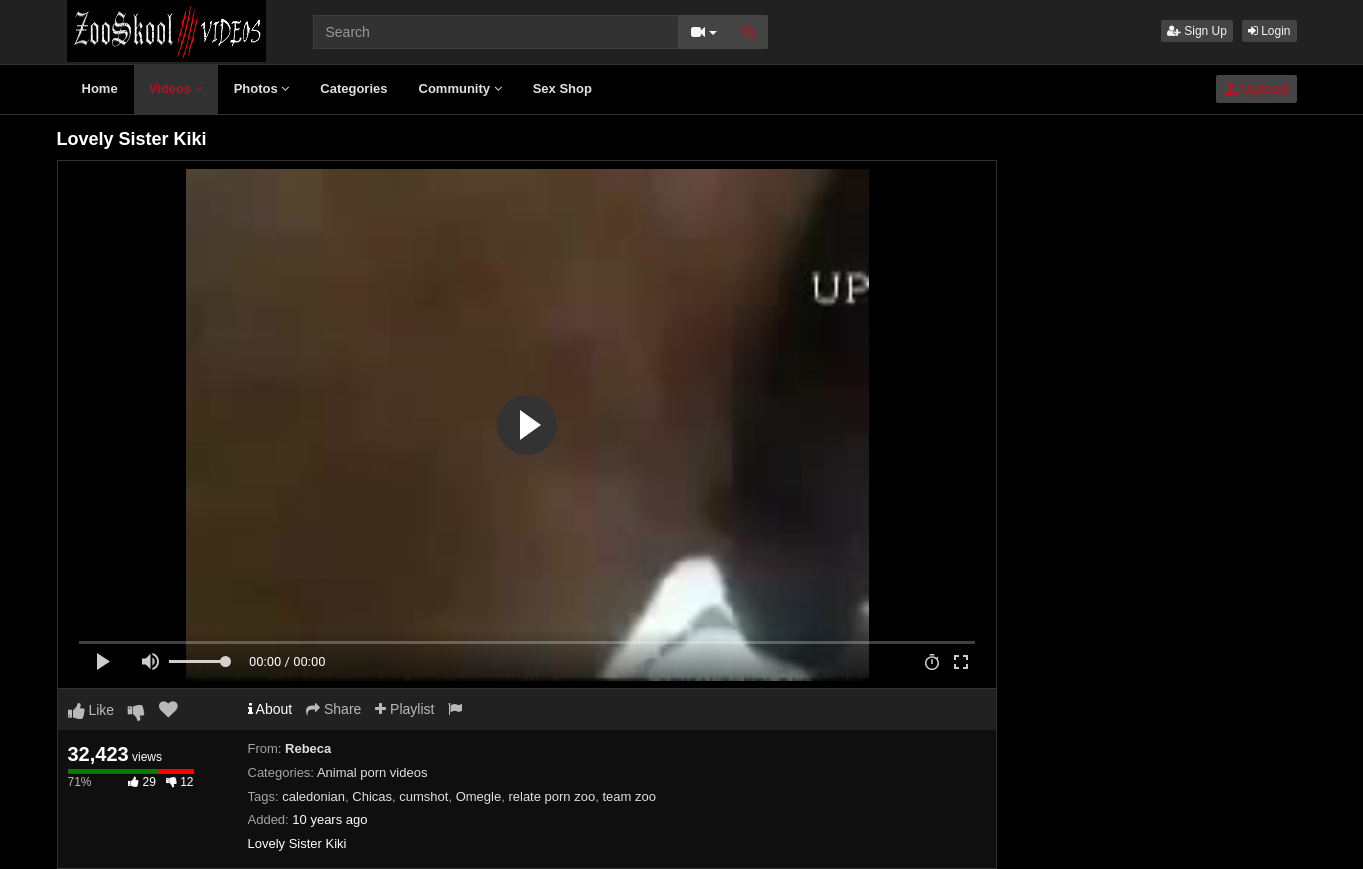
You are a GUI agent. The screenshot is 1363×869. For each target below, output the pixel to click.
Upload (1256, 89)
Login (1269, 31)
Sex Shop (562, 88)
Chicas (372, 796)
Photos (262, 88)
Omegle (479, 796)
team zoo (628, 796)
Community (460, 88)
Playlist (404, 709)
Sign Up (1197, 31)
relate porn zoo (551, 796)
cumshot (423, 796)
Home (100, 88)
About (270, 709)
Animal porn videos (372, 772)
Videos (176, 88)
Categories (353, 88)
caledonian (313, 796)
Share (333, 709)
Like (91, 710)
